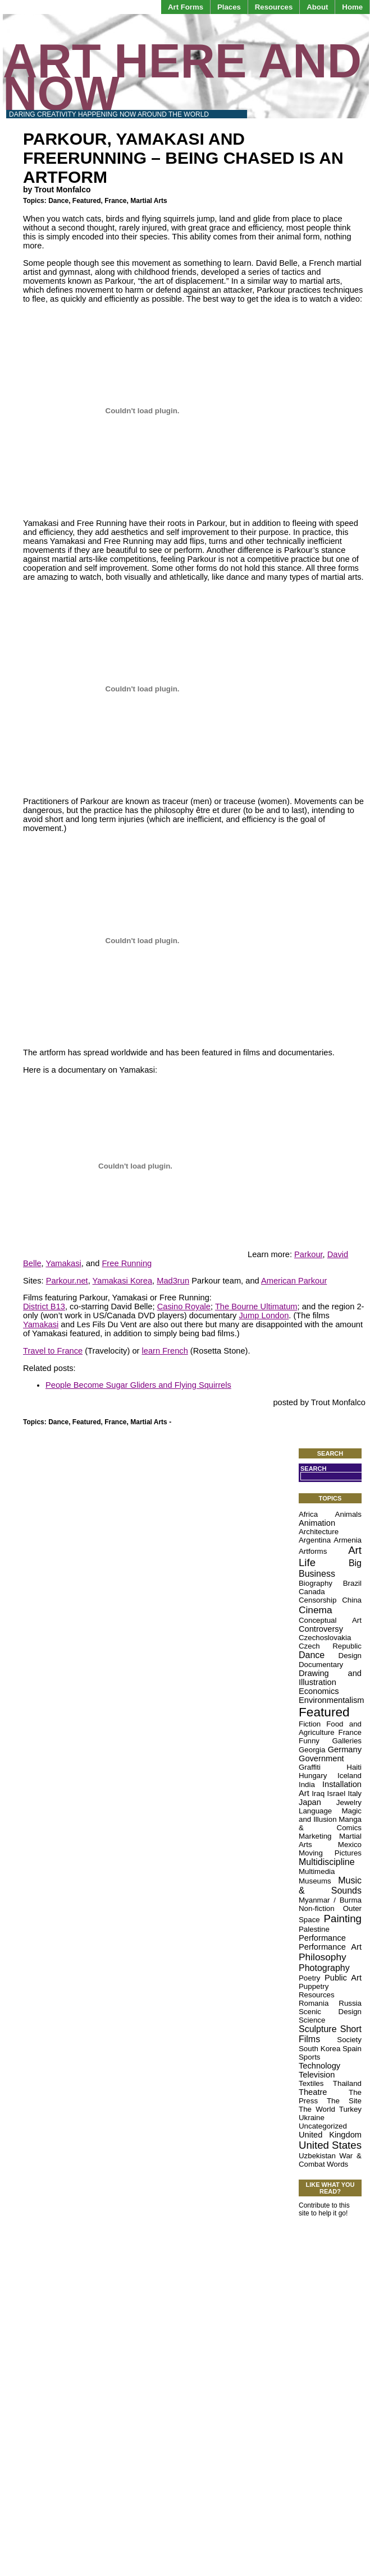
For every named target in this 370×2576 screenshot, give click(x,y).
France (115, 201)
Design (350, 1655)
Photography (324, 1968)
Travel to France (53, 1350)
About (317, 7)
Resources (274, 7)
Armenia (348, 1540)
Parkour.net (67, 1280)
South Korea (319, 2048)
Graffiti (310, 1767)
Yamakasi (63, 1263)
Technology (319, 2065)
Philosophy (322, 1957)
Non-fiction (317, 1908)
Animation (317, 1522)
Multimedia (317, 1871)
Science (312, 2020)
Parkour (308, 1254)
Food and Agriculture (330, 1728)
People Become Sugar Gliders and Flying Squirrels (138, 1385)
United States (330, 2145)
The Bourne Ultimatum (256, 1306)
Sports (310, 2057)
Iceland (349, 1775)
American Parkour (294, 1280)
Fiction (310, 1724)
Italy (355, 1793)
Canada (312, 1591)
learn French (165, 1350)
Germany (345, 1749)
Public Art (343, 1977)
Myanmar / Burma (330, 1900)
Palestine (314, 1929)
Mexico (350, 1844)
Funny (309, 1741)
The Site (344, 2101)
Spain (352, 2048)
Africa (308, 1514)
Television (317, 2074)
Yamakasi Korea (122, 1280)
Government (321, 1758)
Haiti (354, 1767)
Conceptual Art (330, 1620)
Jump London (264, 1315)
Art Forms (185, 7)
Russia (350, 2003)
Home (352, 7)
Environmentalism (331, 1700)
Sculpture (318, 2029)
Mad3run (173, 1280)
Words (337, 2164)
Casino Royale (184, 1306)
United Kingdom (330, 2134)
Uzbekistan (317, 2156)
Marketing (315, 1836)
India (307, 1784)
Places (229, 7)
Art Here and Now (182, 77)
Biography (315, 1583)
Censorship (317, 1600)
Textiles (311, 2083)
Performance (322, 1937)
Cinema (315, 1609)
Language (315, 1811)
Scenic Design (330, 2011)
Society (349, 2039)
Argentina (315, 1540)
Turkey (350, 2109)
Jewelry (349, 1802)
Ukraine (312, 2117)
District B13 (44, 1306)
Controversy (321, 1628)
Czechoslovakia (325, 1637)
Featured (86, 201)
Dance (58, 201)
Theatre (313, 2092)
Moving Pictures (330, 1853)
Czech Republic (330, 1646)
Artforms (313, 1551)
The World (317, 2109)
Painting (343, 1918)
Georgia (312, 1750)
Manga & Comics (330, 1823)
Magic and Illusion (330, 1815)
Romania (313, 2003)
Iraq (318, 1793)
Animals (348, 1514)
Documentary (321, 1664)
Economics (319, 1691)
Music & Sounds (330, 1885)
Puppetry (313, 1986)
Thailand (347, 2083)
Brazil (352, 1583)
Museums (315, 1881)
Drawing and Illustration (330, 1678)
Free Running (127, 1263)
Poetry (310, 1978)
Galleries (347, 1741)
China (352, 1600)
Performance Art (330, 1946)
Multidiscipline (327, 1862)
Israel (336, 1793)
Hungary (313, 1775)
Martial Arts (148, 201)
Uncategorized (323, 2126)
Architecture (319, 1531)
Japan (310, 1802)
